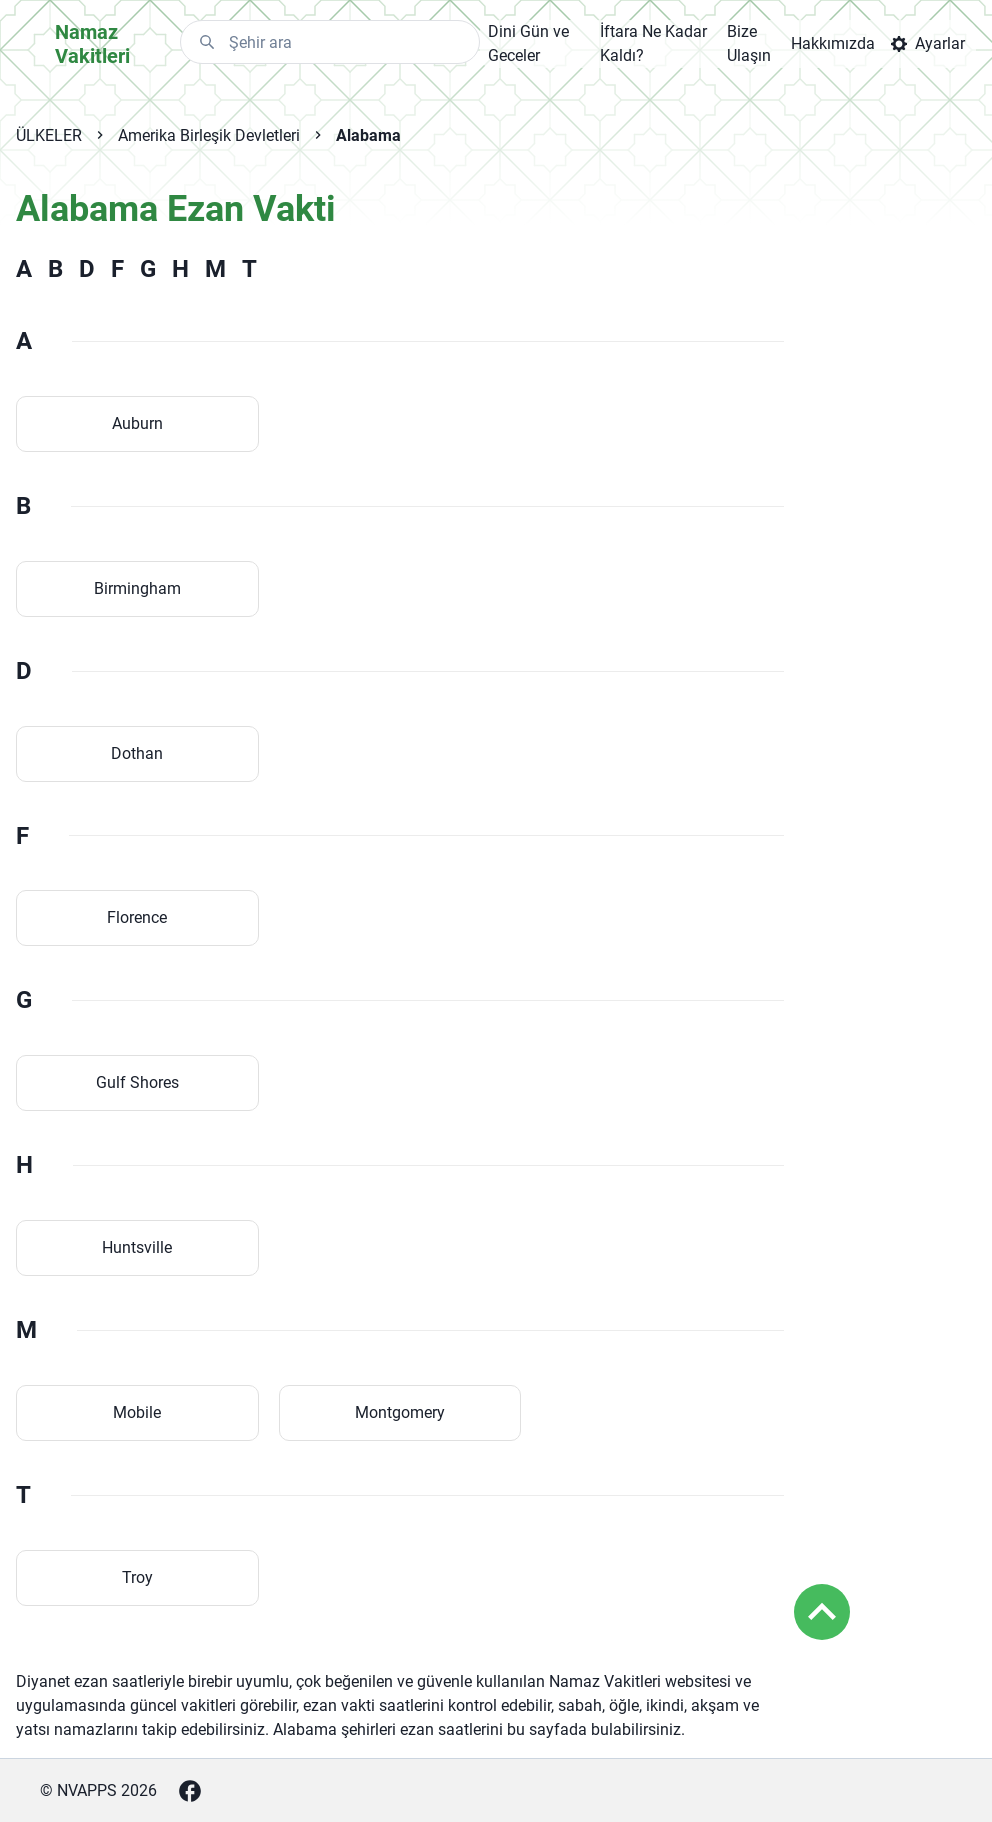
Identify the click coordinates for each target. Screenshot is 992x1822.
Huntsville (137, 1247)
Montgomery (400, 1412)
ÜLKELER (49, 135)
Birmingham (137, 588)
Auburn (137, 423)
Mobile (137, 1412)
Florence (137, 917)
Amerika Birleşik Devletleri (209, 135)
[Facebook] (190, 1791)
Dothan (137, 753)
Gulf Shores (137, 1082)
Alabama (368, 135)
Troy (137, 1577)
